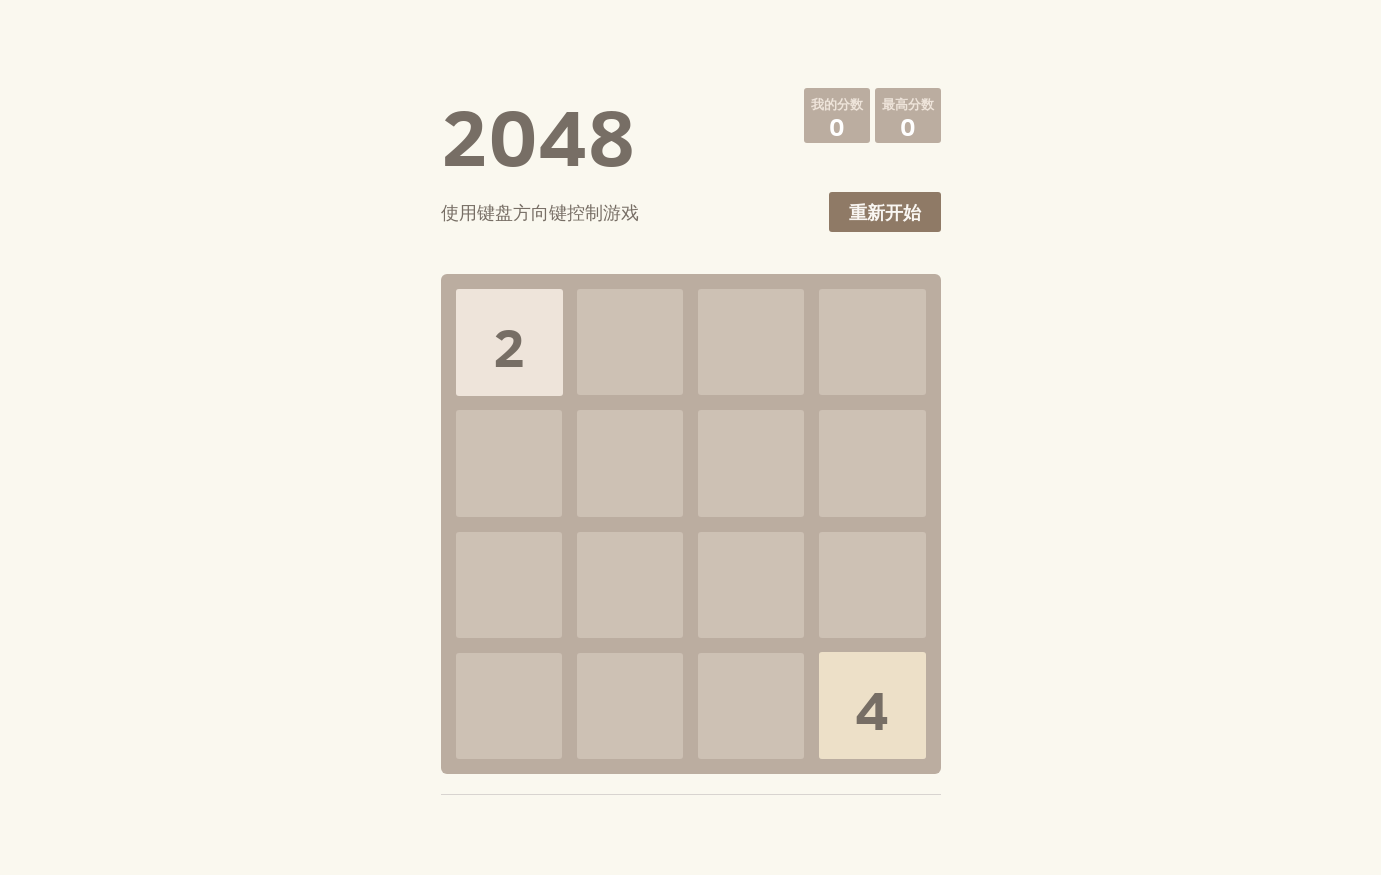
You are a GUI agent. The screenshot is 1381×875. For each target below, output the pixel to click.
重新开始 (885, 212)
